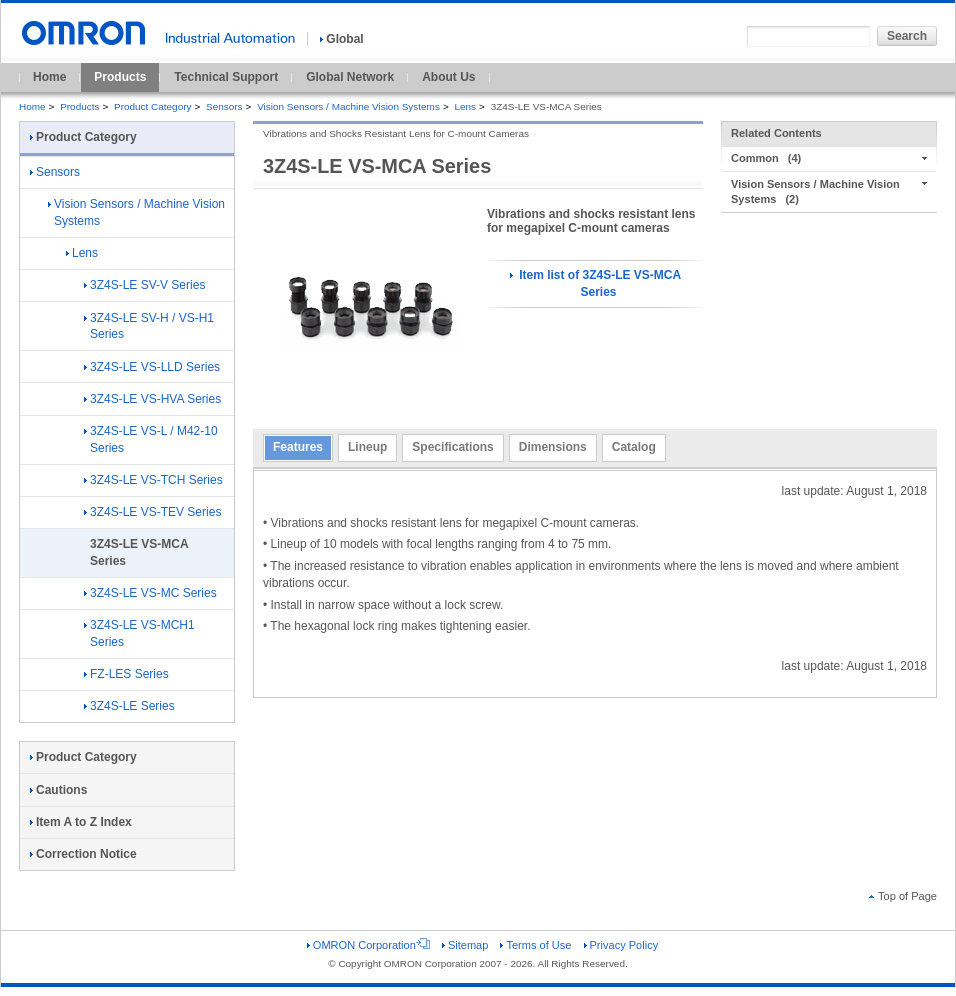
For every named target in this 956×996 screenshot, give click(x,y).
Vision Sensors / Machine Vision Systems (348, 106)
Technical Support (226, 77)
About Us (448, 77)
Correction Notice (83, 854)
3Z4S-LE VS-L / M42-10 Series (151, 439)
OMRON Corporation (368, 945)
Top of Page (903, 896)
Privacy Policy (621, 945)
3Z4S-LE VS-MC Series (150, 593)
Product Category (152, 106)
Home (49, 77)
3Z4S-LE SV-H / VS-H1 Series (149, 326)
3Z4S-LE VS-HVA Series (152, 399)
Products (120, 77)
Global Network (350, 77)
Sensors (224, 106)
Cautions (58, 790)
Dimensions (553, 447)
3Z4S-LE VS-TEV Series (152, 512)
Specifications (452, 447)
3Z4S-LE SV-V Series (144, 285)
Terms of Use (535, 945)
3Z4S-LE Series (129, 706)
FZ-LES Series (126, 674)
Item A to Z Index (81, 822)
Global (341, 39)
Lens (465, 106)
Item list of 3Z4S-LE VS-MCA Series (595, 283)
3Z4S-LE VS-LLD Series (152, 367)
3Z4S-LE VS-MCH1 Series (139, 633)
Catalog (634, 447)
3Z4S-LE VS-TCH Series (153, 480)
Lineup (367, 447)
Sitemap (465, 945)
